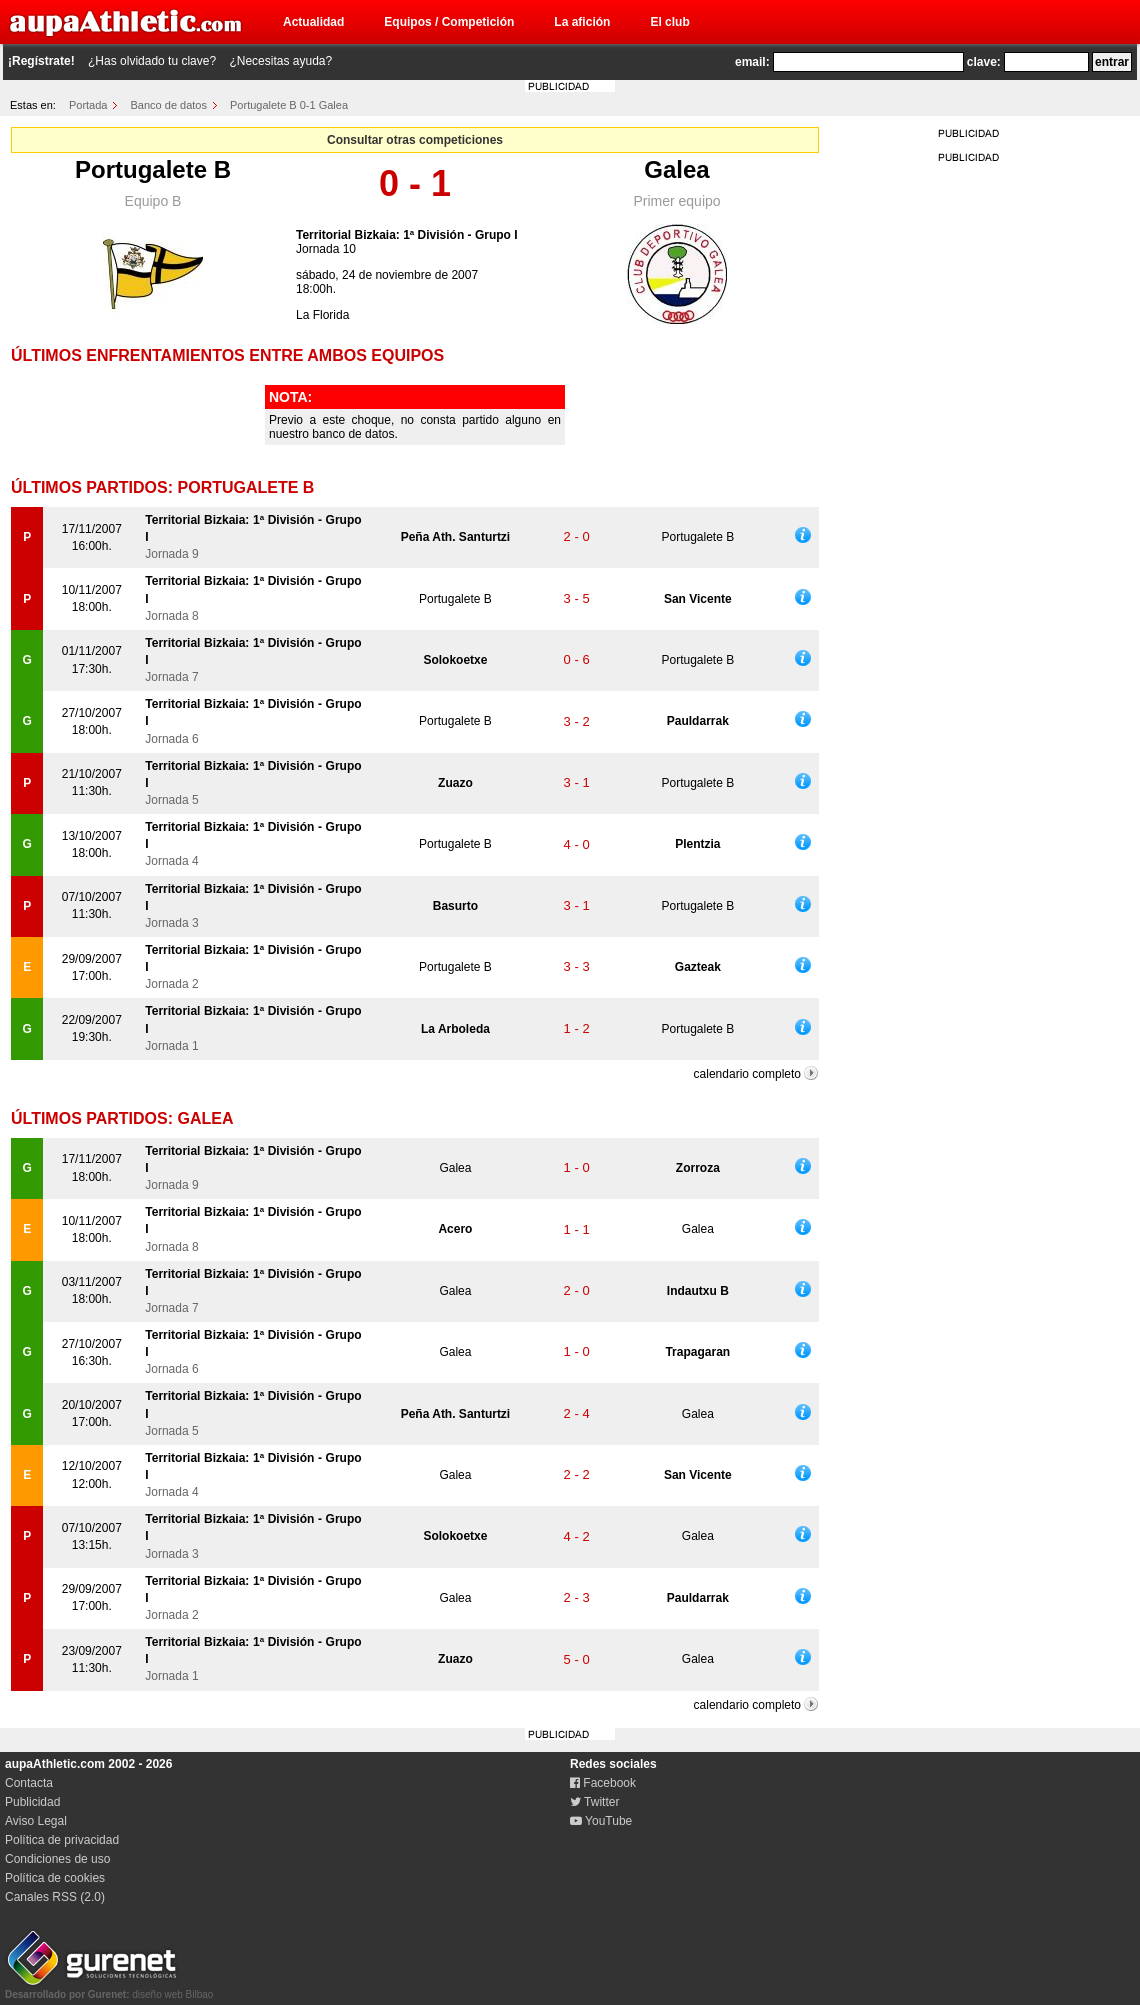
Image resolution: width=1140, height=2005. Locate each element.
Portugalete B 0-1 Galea (289, 105)
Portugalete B (153, 169)
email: (752, 62)
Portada (88, 105)
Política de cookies (55, 1878)
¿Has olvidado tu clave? (152, 61)
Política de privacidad (62, 1840)
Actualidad (313, 22)
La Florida (322, 315)
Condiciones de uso (57, 1859)
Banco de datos (169, 105)
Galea (676, 169)
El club (669, 22)
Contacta (29, 1783)
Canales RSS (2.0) (55, 1897)
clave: (984, 62)
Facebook (603, 1783)
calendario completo (747, 1074)
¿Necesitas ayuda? (280, 61)
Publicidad (32, 1802)
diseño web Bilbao (109, 1989)
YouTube (601, 1821)
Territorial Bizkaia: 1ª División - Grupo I (407, 235)
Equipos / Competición (449, 22)
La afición (582, 22)
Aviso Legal (36, 1821)
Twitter (594, 1802)
